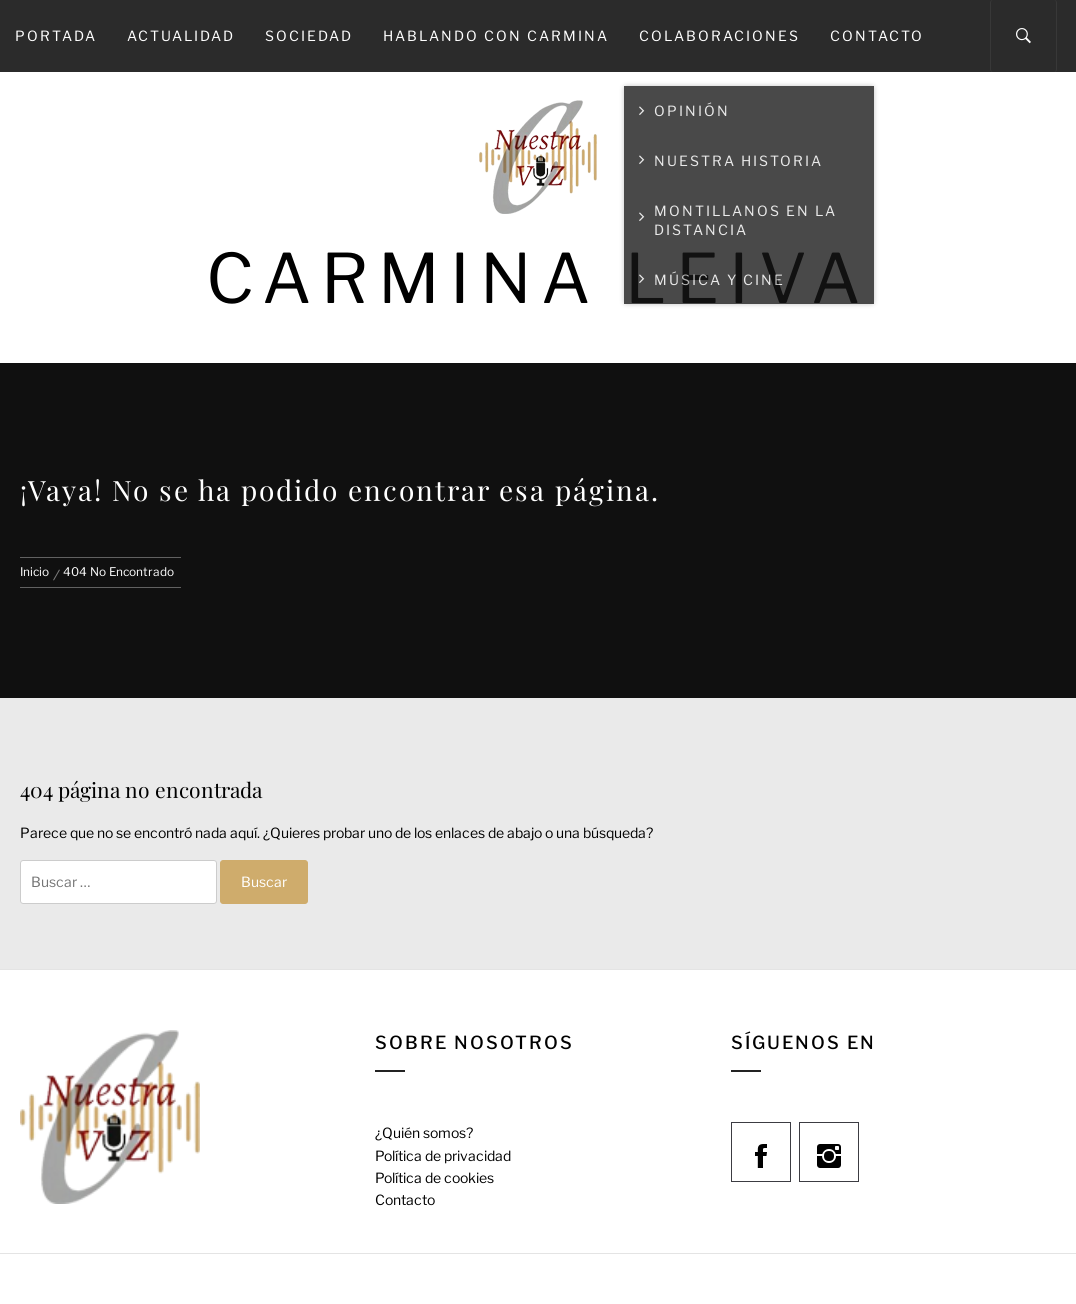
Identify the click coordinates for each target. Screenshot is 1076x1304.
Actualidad (181, 35)
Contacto (877, 35)
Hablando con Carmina (496, 35)
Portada (56, 35)
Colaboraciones (719, 35)
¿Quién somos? (424, 1132)
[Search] (1023, 36)
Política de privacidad (443, 1155)
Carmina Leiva (538, 278)
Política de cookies (434, 1177)
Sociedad (309, 35)
